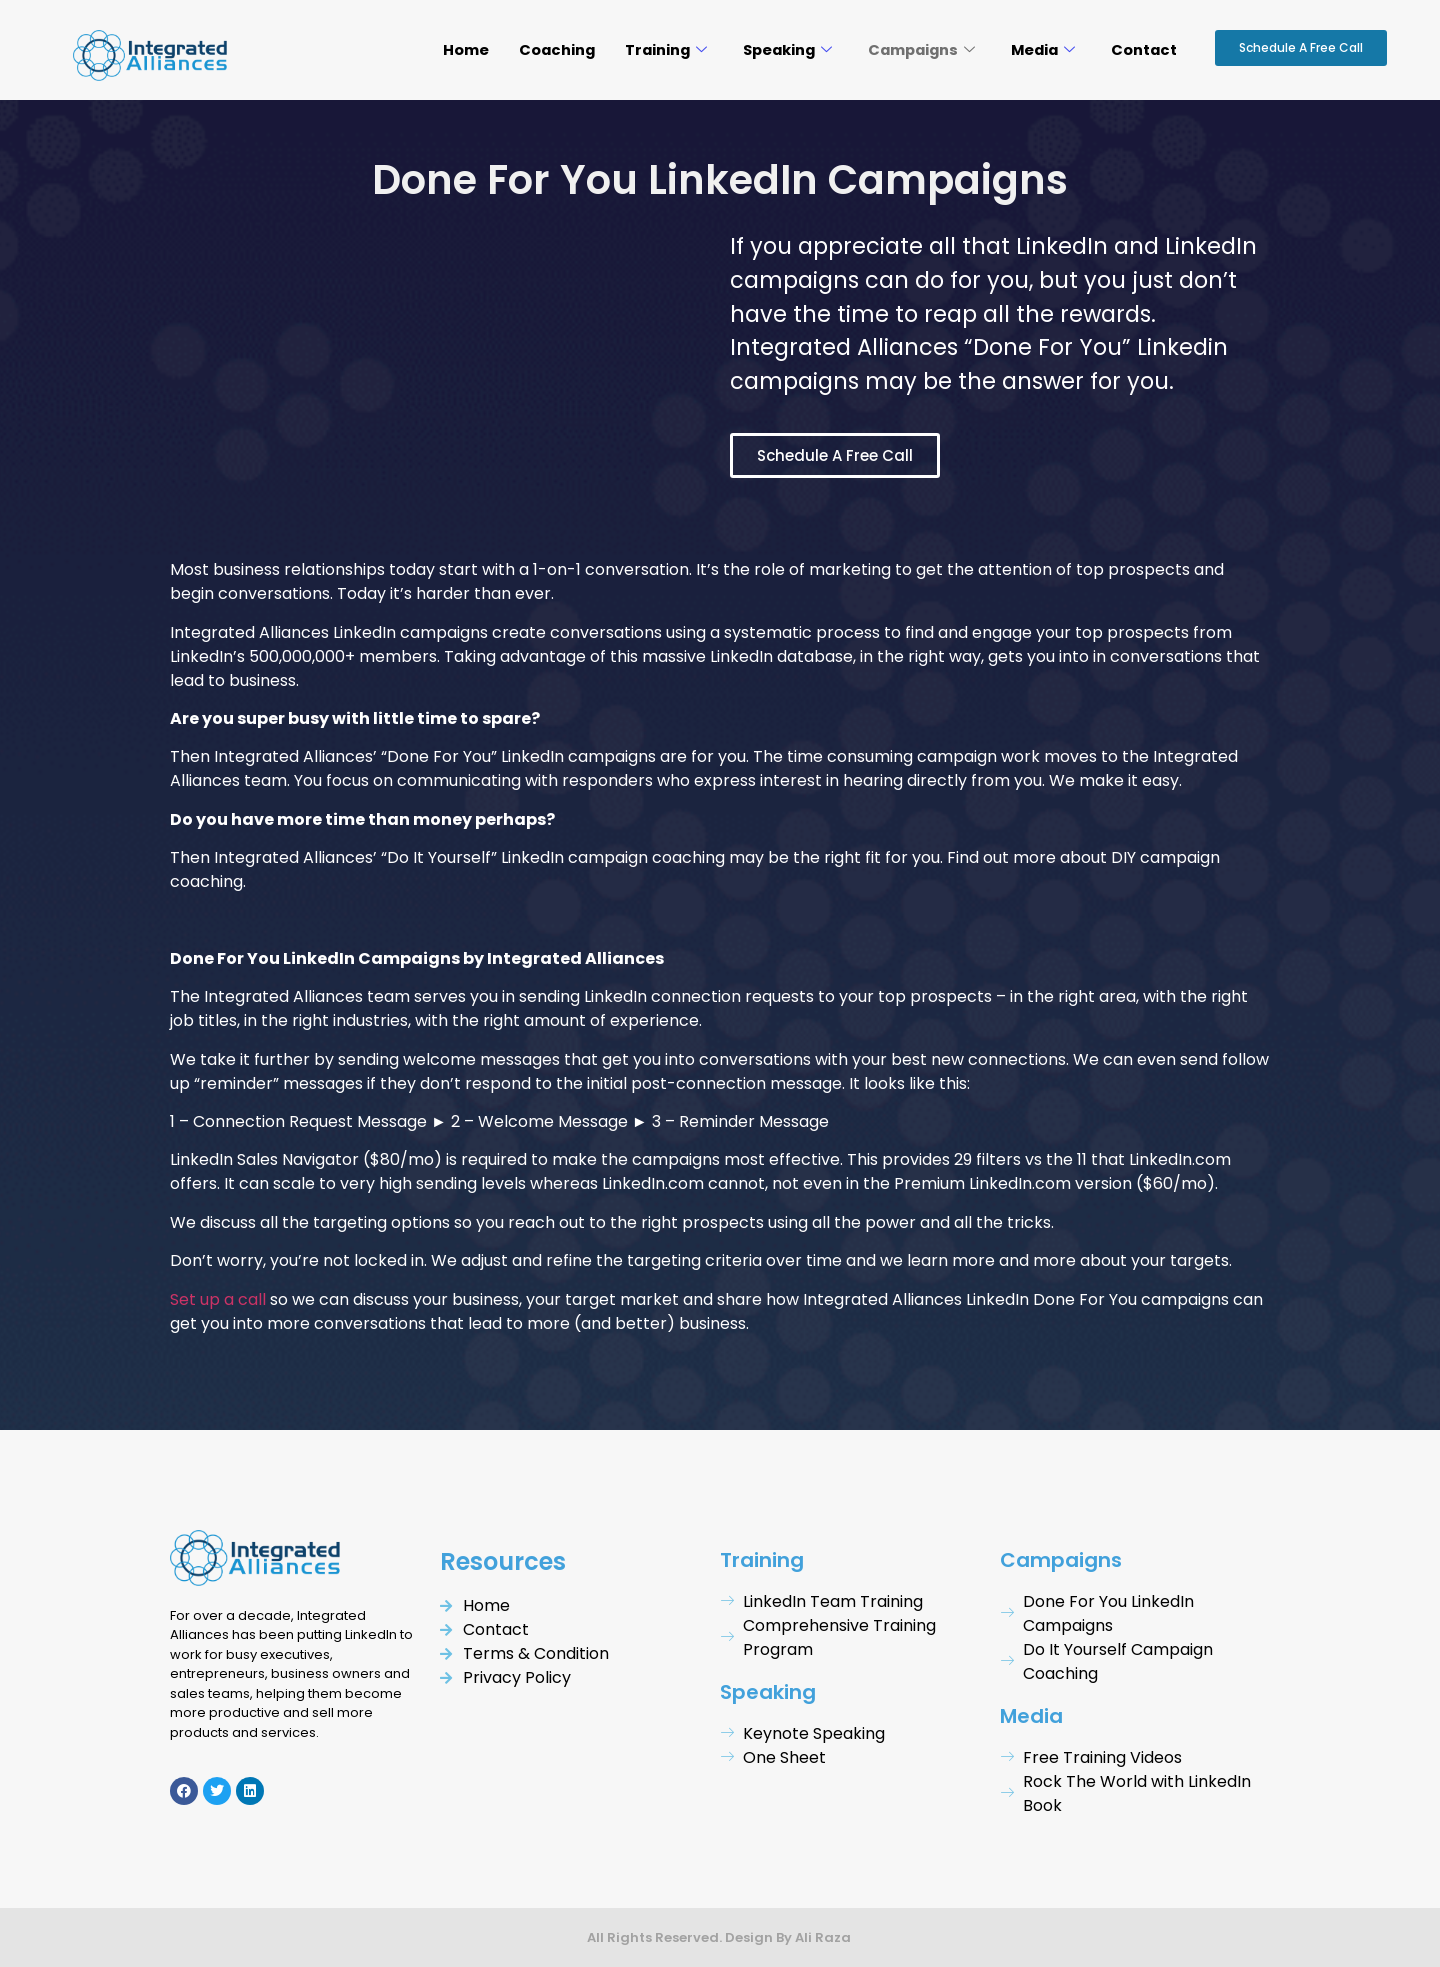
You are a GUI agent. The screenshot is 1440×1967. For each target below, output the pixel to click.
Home (448, 49)
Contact (1143, 49)
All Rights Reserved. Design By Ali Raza (720, 1937)
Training (652, 49)
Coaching (541, 49)
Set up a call (218, 1299)
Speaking (776, 49)
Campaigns (915, 49)
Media (1040, 49)
